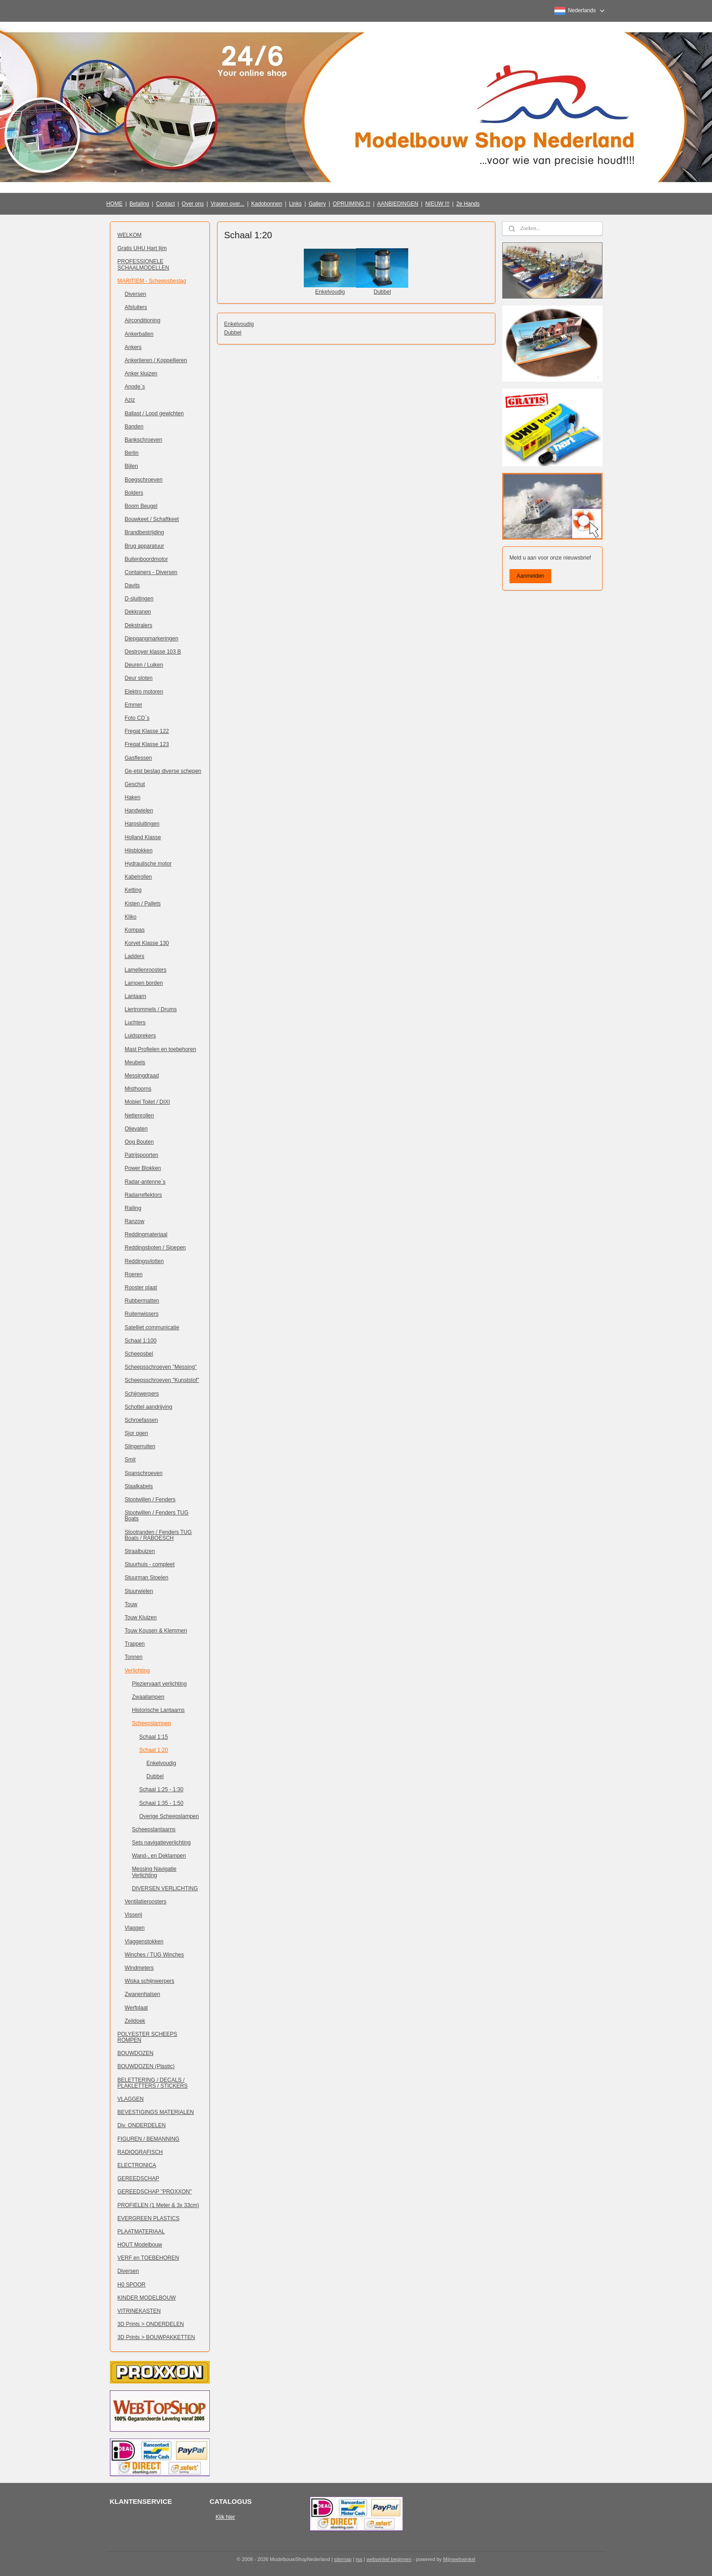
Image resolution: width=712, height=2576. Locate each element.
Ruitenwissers (142, 1314)
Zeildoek (135, 2021)
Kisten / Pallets (143, 903)
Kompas (135, 930)
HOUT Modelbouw (140, 2245)
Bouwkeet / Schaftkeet (152, 519)
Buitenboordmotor (146, 559)
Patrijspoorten (141, 1155)
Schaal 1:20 (153, 1750)
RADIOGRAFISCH (140, 2152)
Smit (130, 1459)
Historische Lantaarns (158, 1710)
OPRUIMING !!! (352, 204)
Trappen (135, 1644)
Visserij (133, 1915)
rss (359, 2559)
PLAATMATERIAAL (141, 2231)
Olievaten (136, 1129)
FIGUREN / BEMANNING (149, 2139)
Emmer (134, 705)
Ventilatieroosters (146, 1901)
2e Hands (468, 204)
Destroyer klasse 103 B (153, 652)
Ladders (134, 956)
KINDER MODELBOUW (147, 2298)
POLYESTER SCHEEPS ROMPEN (148, 2037)
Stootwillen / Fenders (150, 1499)
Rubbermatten (142, 1301)
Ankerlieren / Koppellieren (156, 360)
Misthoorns (138, 1089)
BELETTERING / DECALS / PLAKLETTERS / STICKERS (153, 2083)
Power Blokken (143, 1168)
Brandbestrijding (144, 532)
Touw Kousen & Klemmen (156, 1630)
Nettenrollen (139, 1115)
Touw (131, 1604)
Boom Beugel (141, 506)
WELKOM (130, 235)
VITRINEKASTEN (139, 2311)
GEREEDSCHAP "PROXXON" (155, 2191)
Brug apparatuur (144, 546)
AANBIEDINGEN (398, 204)
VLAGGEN (131, 2099)
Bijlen (131, 466)
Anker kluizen (141, 373)
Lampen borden (144, 983)
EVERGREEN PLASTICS (149, 2218)
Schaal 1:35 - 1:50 (161, 1803)
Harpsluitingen (142, 824)
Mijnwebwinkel (459, 2559)
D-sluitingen (139, 598)
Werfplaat (136, 2008)
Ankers (133, 347)
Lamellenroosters (146, 970)
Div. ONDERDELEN (142, 2125)
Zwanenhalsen (142, 1994)
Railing (133, 1208)
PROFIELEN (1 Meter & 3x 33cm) (158, 2205)
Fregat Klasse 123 (147, 744)
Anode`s (135, 386)
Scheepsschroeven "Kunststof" (162, 1380)
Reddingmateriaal (146, 1234)
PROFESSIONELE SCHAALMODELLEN (143, 264)
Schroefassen (141, 1420)
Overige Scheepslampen (169, 1816)
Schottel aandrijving (149, 1407)
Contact (165, 204)
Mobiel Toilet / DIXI (147, 1102)
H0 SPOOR (132, 2284)
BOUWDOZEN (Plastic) (146, 2066)
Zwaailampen (148, 1697)
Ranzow (134, 1221)
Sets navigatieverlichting (161, 1842)
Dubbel (382, 292)
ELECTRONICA (137, 2165)
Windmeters (139, 1968)
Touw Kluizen (141, 1617)
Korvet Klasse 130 (147, 943)
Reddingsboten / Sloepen (155, 1247)
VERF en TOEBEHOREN (148, 2258)
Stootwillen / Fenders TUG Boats (157, 1515)
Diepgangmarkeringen (151, 638)
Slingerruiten (140, 1446)
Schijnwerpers (142, 1394)
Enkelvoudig (330, 292)
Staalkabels (139, 1486)
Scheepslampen (151, 1723)
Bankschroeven (144, 440)
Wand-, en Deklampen (159, 1856)
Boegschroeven (144, 480)
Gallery (317, 204)
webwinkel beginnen (388, 2559)
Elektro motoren (144, 691)
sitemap (343, 2559)
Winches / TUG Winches (154, 1955)
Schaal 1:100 (141, 1340)
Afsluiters (136, 307)
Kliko (131, 917)
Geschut (135, 784)
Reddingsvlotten (144, 1261)
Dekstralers (139, 625)
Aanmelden (530, 576)
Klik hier (225, 2517)
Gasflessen (138, 758)
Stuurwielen (139, 1591)
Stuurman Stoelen (146, 1577)
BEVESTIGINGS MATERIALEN (156, 2112)
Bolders (134, 493)
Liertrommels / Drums (151, 1009)
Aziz (130, 400)
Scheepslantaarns (154, 1829)
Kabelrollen (138, 877)
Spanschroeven (144, 1473)
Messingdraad (142, 1075)
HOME (114, 204)
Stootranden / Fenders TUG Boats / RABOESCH (158, 1535)
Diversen (135, 294)
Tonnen (134, 1657)
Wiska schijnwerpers (149, 1981)
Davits (132, 585)
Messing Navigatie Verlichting (154, 1872)
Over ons (193, 204)
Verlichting (137, 1670)
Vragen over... (227, 204)
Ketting (133, 890)
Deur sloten (139, 678)
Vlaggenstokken (144, 1941)
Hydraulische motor (148, 863)
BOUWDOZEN (135, 2053)
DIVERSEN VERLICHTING (165, 1888)
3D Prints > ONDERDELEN (151, 2324)
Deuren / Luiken (144, 665)
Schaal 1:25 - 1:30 (161, 1789)
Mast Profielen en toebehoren (160, 1049)
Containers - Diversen (151, 572)
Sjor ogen (136, 1433)
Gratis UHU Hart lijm (142, 248)
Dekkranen (138, 612)
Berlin (132, 453)
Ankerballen (139, 334)
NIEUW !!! (437, 204)
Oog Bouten (139, 1142)
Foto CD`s (137, 718)
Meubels (135, 1062)
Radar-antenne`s (145, 1182)
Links (295, 204)
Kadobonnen (266, 204)
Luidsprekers (140, 1035)
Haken (133, 797)
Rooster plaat (141, 1287)
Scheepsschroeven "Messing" (161, 1367)
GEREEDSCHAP (138, 2178)
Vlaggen (135, 1928)
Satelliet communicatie (152, 1327)
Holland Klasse (143, 837)
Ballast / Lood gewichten (154, 413)
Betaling (139, 204)
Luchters (135, 1022)
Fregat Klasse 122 (147, 731)
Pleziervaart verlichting (159, 1684)
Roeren (134, 1274)
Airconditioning (143, 320)
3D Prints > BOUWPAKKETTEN (156, 2337)
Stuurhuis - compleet (150, 1564)
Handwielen (139, 810)
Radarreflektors (143, 1195)
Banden (134, 426)
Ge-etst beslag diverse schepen (163, 771)
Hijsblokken (139, 850)
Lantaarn (135, 996)
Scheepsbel (139, 1354)
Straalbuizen (140, 1551)
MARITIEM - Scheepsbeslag (152, 281)
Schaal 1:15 (153, 1737)
